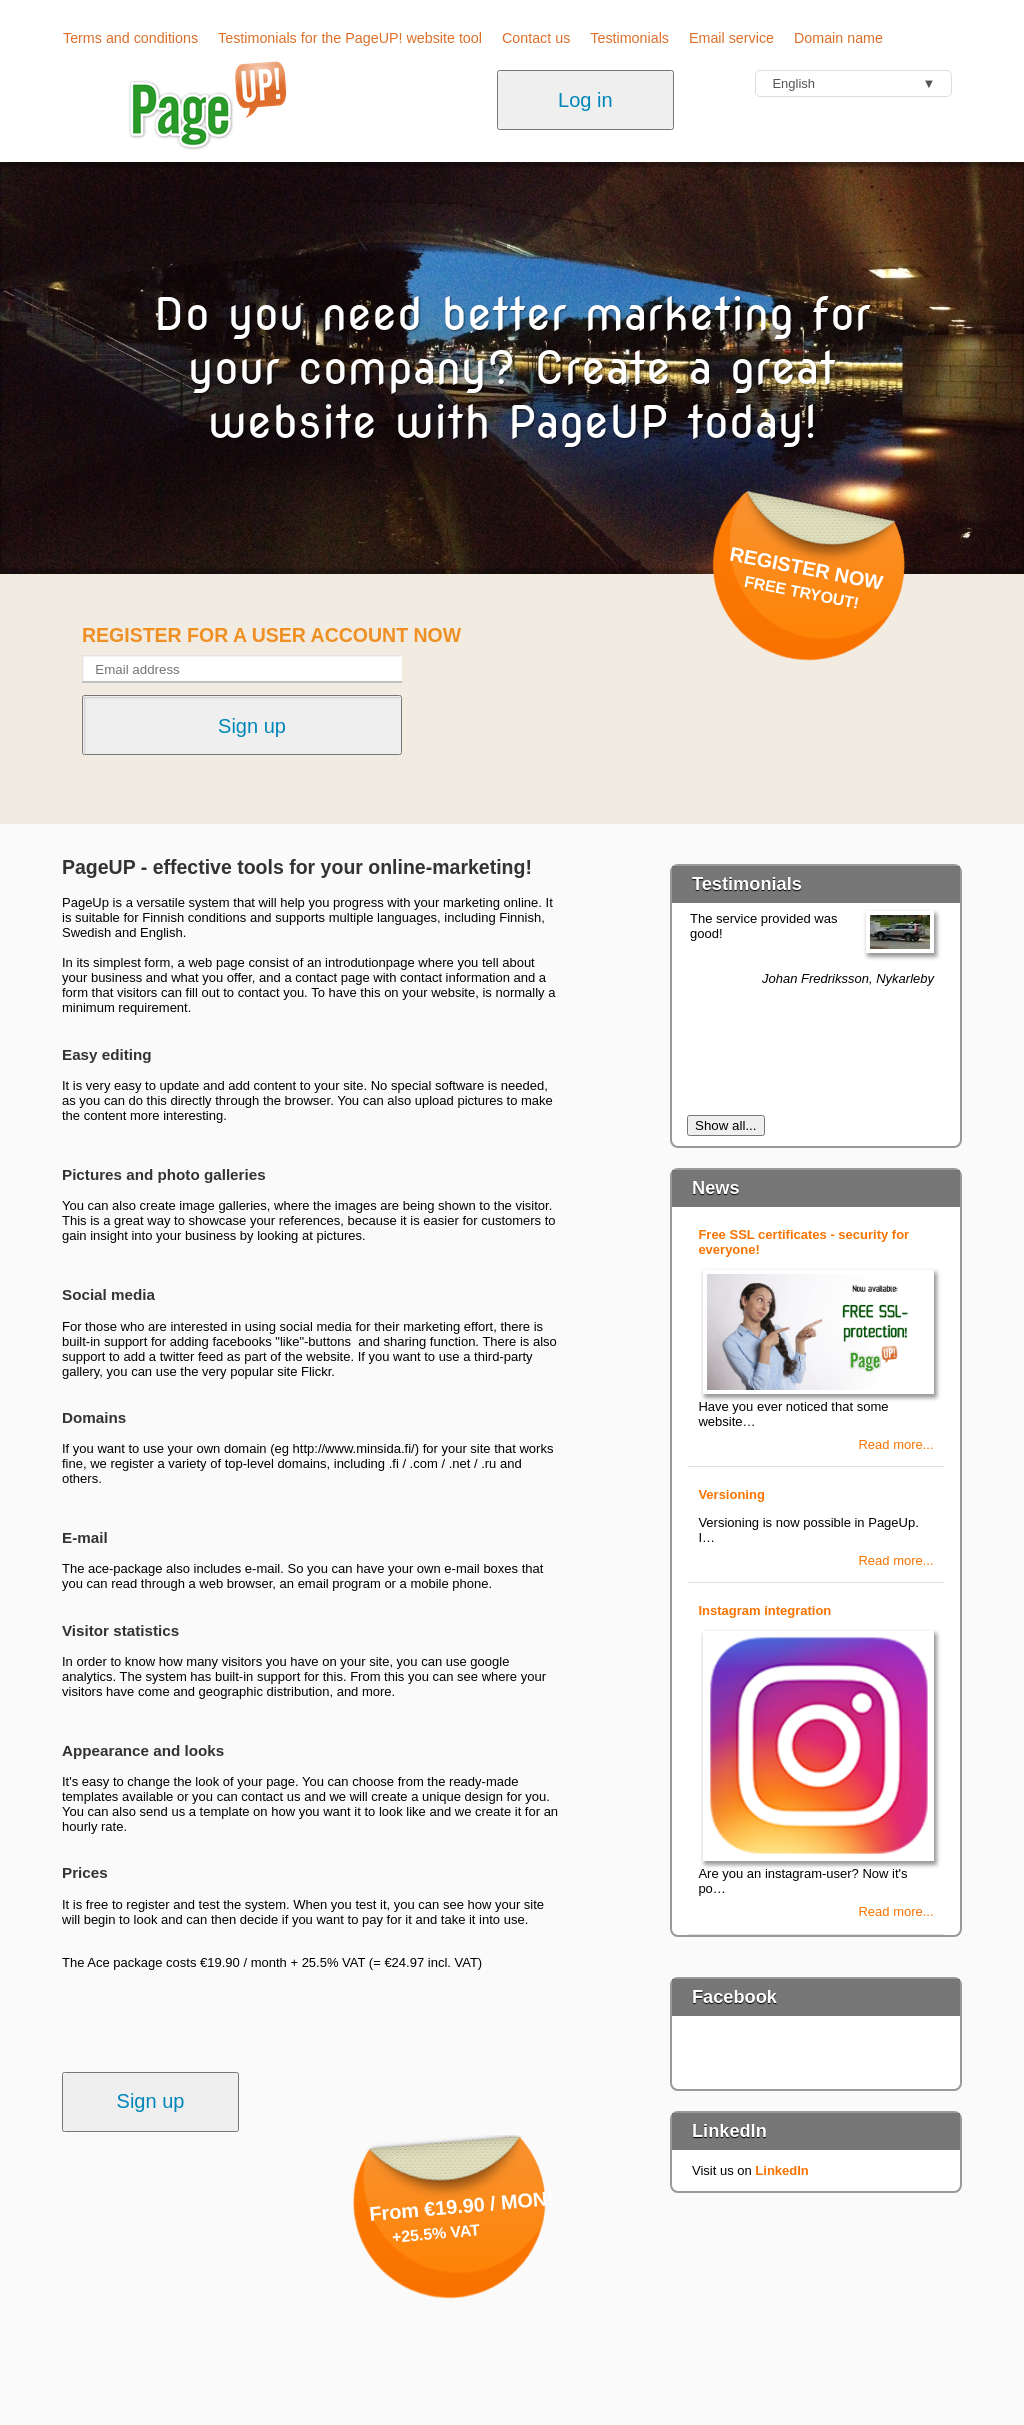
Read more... (895, 1444)
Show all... (726, 1125)
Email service (731, 38)
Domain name (838, 38)
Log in (585, 100)
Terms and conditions (130, 38)
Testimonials (629, 38)
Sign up (151, 2101)
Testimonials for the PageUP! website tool (350, 38)
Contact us (536, 38)
